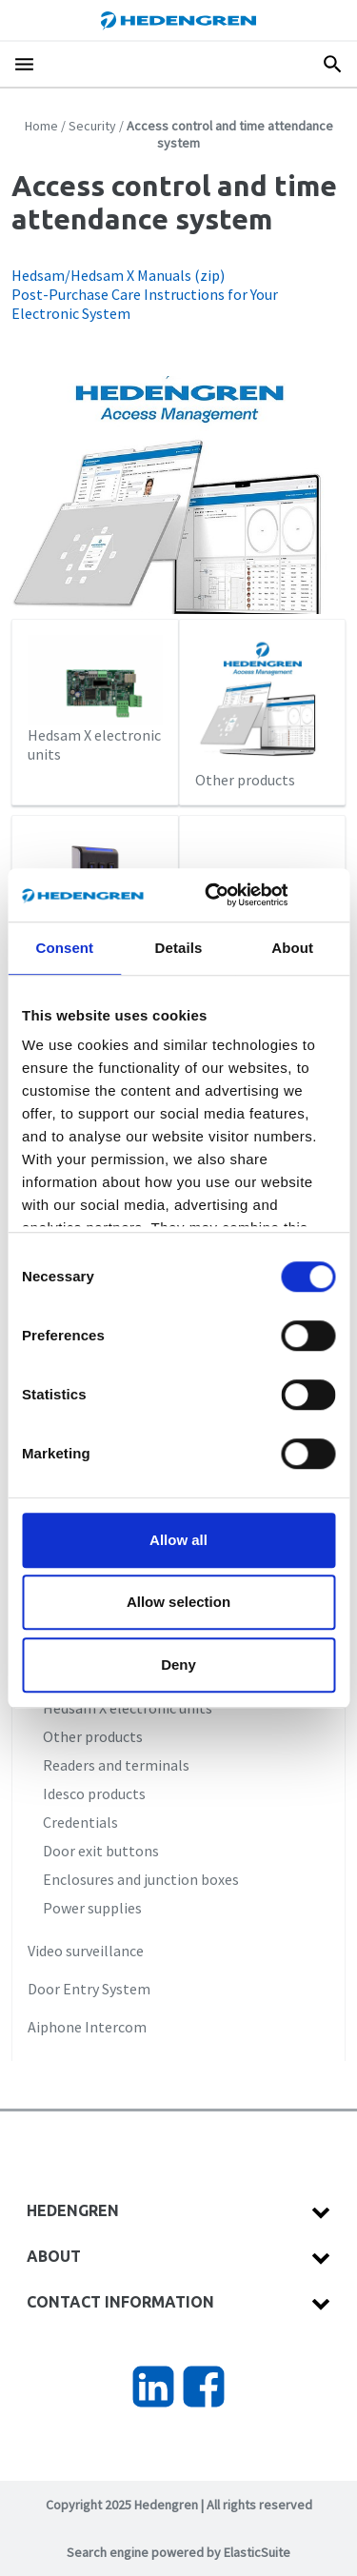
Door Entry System (89, 1988)
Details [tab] (179, 948)
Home (41, 125)
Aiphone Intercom (87, 2026)
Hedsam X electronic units (95, 699)
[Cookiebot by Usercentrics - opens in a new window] (232, 894)
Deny (178, 1664)
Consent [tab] (64, 948)
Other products (262, 712)
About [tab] (292, 948)
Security (92, 125)
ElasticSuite (257, 2552)
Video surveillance (86, 1950)
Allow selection (178, 1602)
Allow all (178, 1540)
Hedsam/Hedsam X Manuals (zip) (118, 275)
